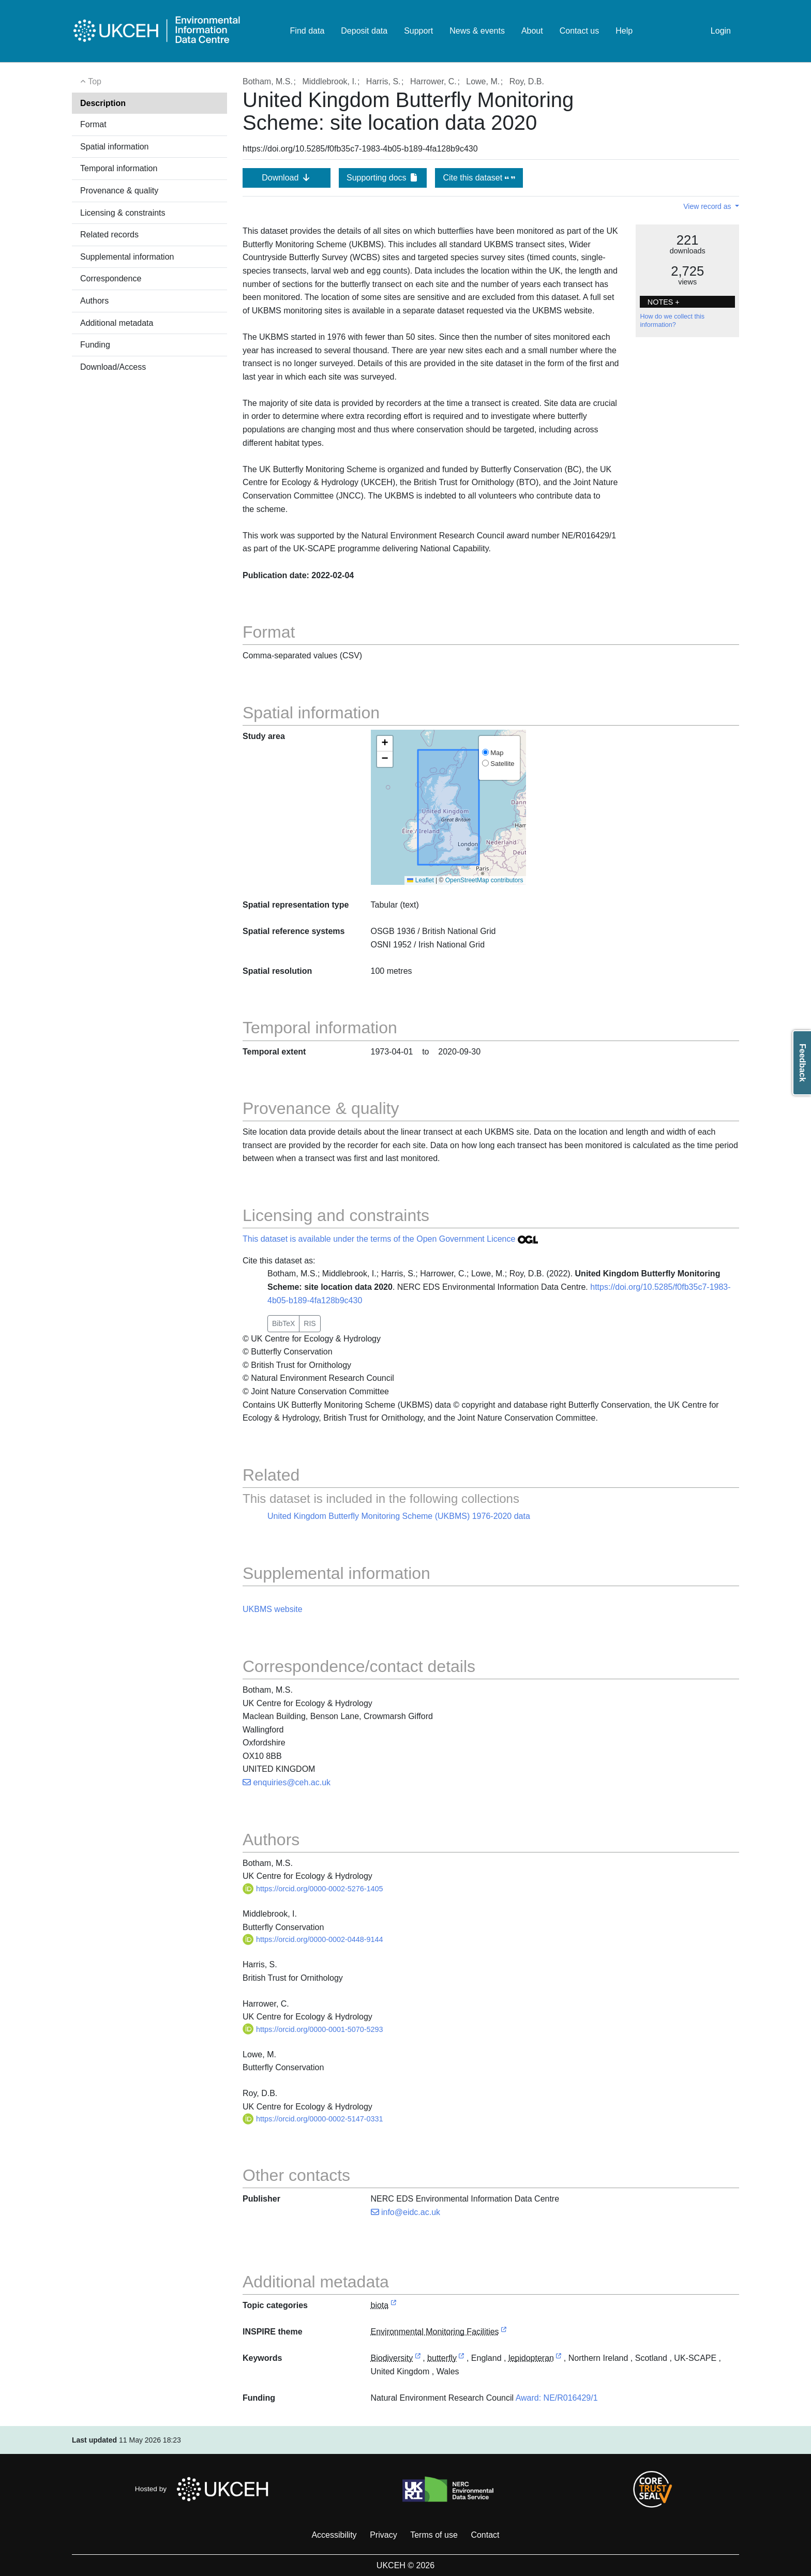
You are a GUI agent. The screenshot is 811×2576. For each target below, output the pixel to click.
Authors (94, 300)
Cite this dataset (479, 177)
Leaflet (420, 880)
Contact (485, 2534)
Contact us (579, 30)
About (532, 30)
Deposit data (364, 30)
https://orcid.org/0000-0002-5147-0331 (313, 2119)
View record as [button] (708, 206)
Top (90, 81)
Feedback (802, 1063)
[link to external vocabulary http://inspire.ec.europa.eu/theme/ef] (503, 2332)
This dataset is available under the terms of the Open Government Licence (390, 1238)
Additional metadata (116, 323)
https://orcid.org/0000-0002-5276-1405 (313, 1889)
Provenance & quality (119, 190)
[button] (385, 743)
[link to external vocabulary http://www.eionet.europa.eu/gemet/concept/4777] (558, 2358)
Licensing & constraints (123, 212)
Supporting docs (383, 177)
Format (93, 124)
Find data (307, 30)
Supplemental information (127, 256)
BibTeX (283, 1323)
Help (624, 30)
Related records (109, 234)
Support (418, 30)
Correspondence (110, 278)
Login (721, 30)
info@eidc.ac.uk (406, 2212)
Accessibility (333, 2534)
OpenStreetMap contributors (484, 880)
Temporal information (118, 168)
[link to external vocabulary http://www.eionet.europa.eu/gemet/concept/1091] (461, 2358)
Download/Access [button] (113, 367)
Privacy (383, 2534)
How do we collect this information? (672, 320)
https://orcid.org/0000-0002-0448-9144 (313, 1939)
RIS (310, 1323)
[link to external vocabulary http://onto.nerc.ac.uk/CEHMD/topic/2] (417, 2358)
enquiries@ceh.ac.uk (287, 1782)
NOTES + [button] (664, 302)
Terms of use (434, 2534)
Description (103, 103)
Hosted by (204, 2489)
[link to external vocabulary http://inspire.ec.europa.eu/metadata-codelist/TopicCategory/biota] (393, 2306)
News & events (477, 30)
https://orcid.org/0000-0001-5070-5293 (313, 2029)
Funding (95, 344)
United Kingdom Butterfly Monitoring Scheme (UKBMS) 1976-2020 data (398, 1516)
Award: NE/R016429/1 (557, 2397)
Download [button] (286, 177)
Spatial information (114, 146)
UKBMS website (273, 1609)
